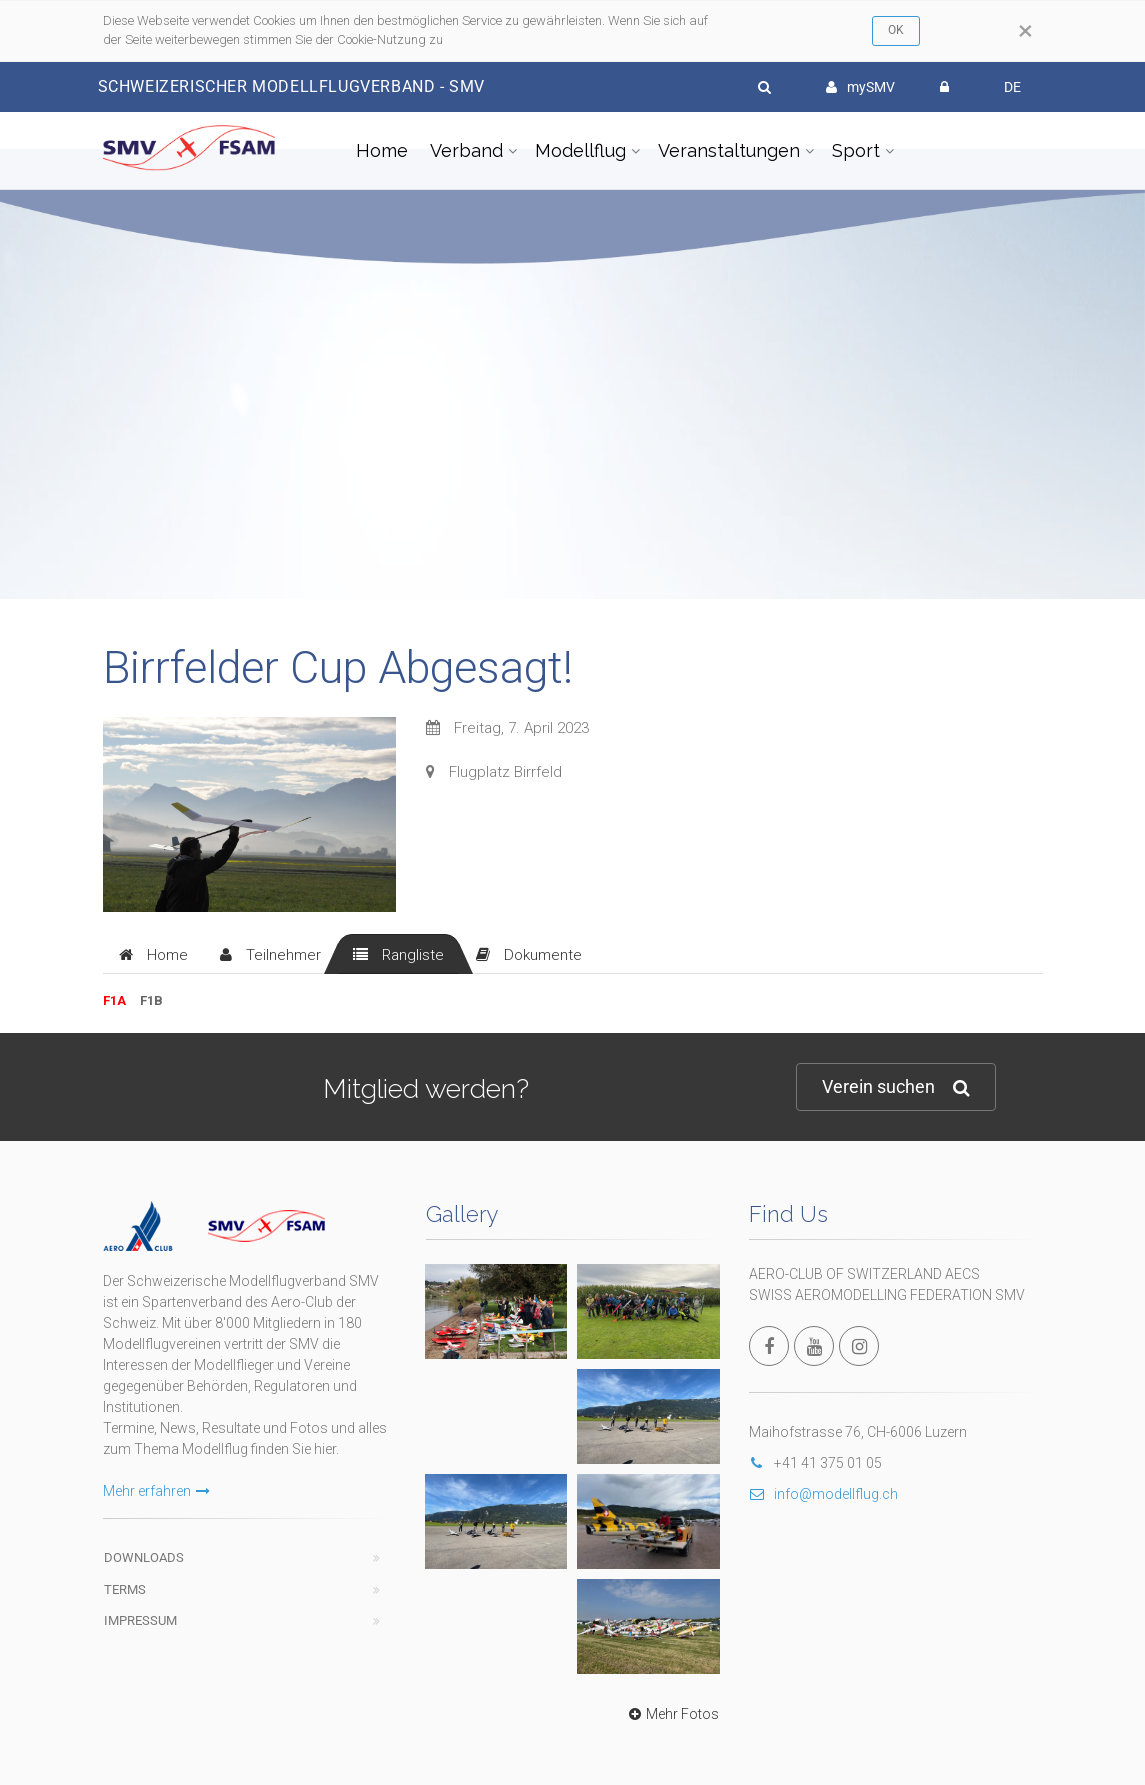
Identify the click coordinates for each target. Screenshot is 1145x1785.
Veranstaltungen (729, 150)
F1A (114, 1000)
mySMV (860, 87)
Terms (125, 1589)
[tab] (153, 954)
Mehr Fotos (671, 1714)
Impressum (140, 1620)
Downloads (144, 1557)
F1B (151, 1000)
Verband (466, 150)
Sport (856, 150)
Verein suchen (896, 1087)
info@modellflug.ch (823, 1494)
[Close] (1025, 31)
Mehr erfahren (156, 1491)
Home (382, 150)
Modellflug (580, 150)
